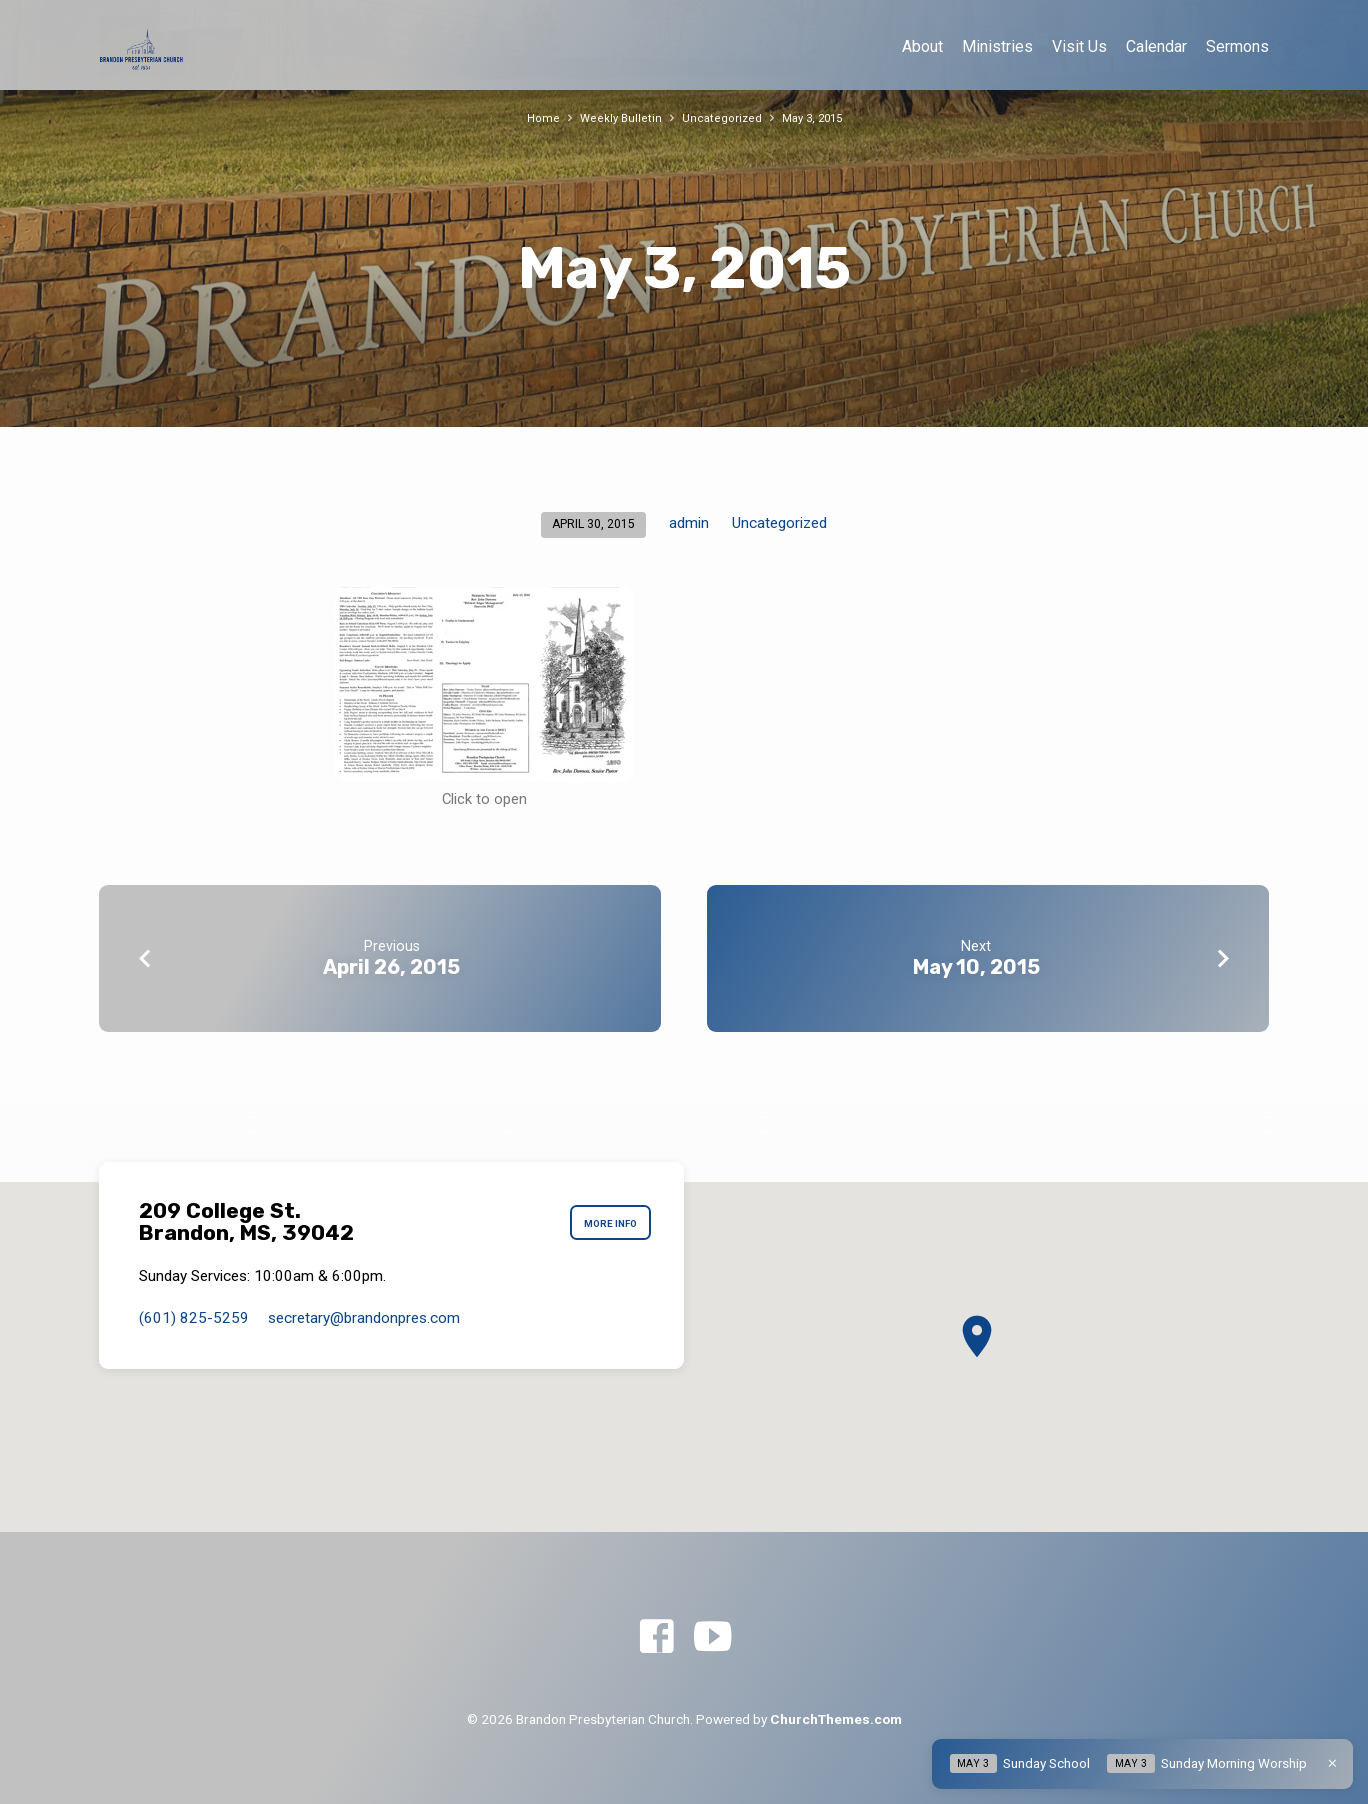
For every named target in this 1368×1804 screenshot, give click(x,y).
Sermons (1237, 46)
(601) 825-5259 (194, 1318)
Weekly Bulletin (616, 117)
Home (536, 117)
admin (689, 523)
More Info (603, 1222)
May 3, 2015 (816, 117)
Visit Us (1079, 46)
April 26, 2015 (391, 967)
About (922, 46)
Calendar (1156, 46)
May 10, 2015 (976, 967)
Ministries (997, 46)
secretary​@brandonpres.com (364, 1318)
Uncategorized (720, 117)
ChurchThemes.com (836, 1719)
